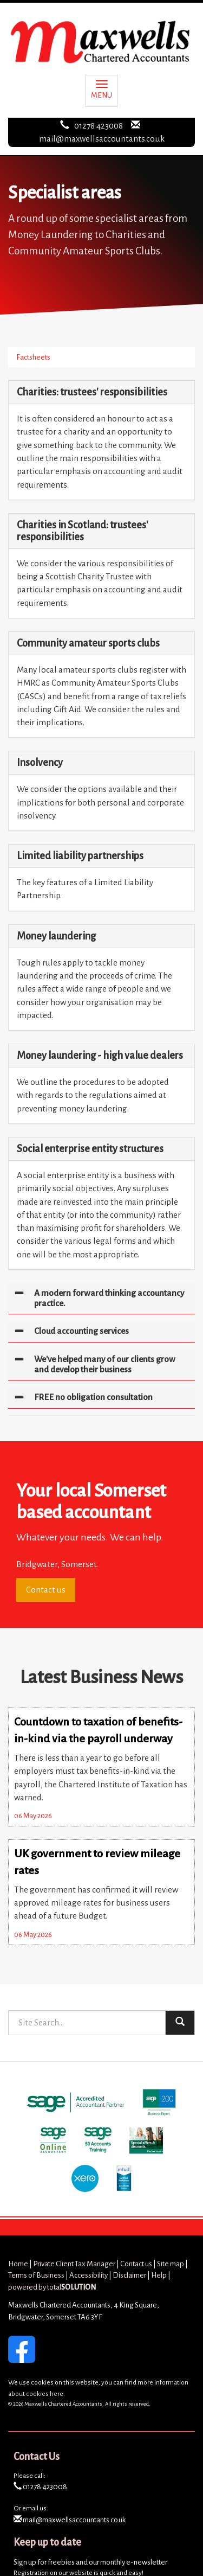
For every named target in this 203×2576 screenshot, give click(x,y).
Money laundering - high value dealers (100, 1055)
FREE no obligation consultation (93, 1397)
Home (18, 2264)
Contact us (46, 1589)
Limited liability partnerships (80, 856)
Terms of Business (36, 2275)
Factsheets (33, 357)
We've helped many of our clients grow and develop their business (104, 1364)
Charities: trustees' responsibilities (92, 392)
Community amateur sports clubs (88, 643)
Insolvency (40, 762)
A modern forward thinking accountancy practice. (109, 1298)
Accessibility (88, 2275)
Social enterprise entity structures (90, 1148)
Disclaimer (129, 2275)
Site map (170, 2264)
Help (159, 2275)
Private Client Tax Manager (74, 2264)
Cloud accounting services (81, 1330)
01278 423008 (98, 125)
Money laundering (56, 936)
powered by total (52, 2287)
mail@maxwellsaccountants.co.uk (102, 138)
